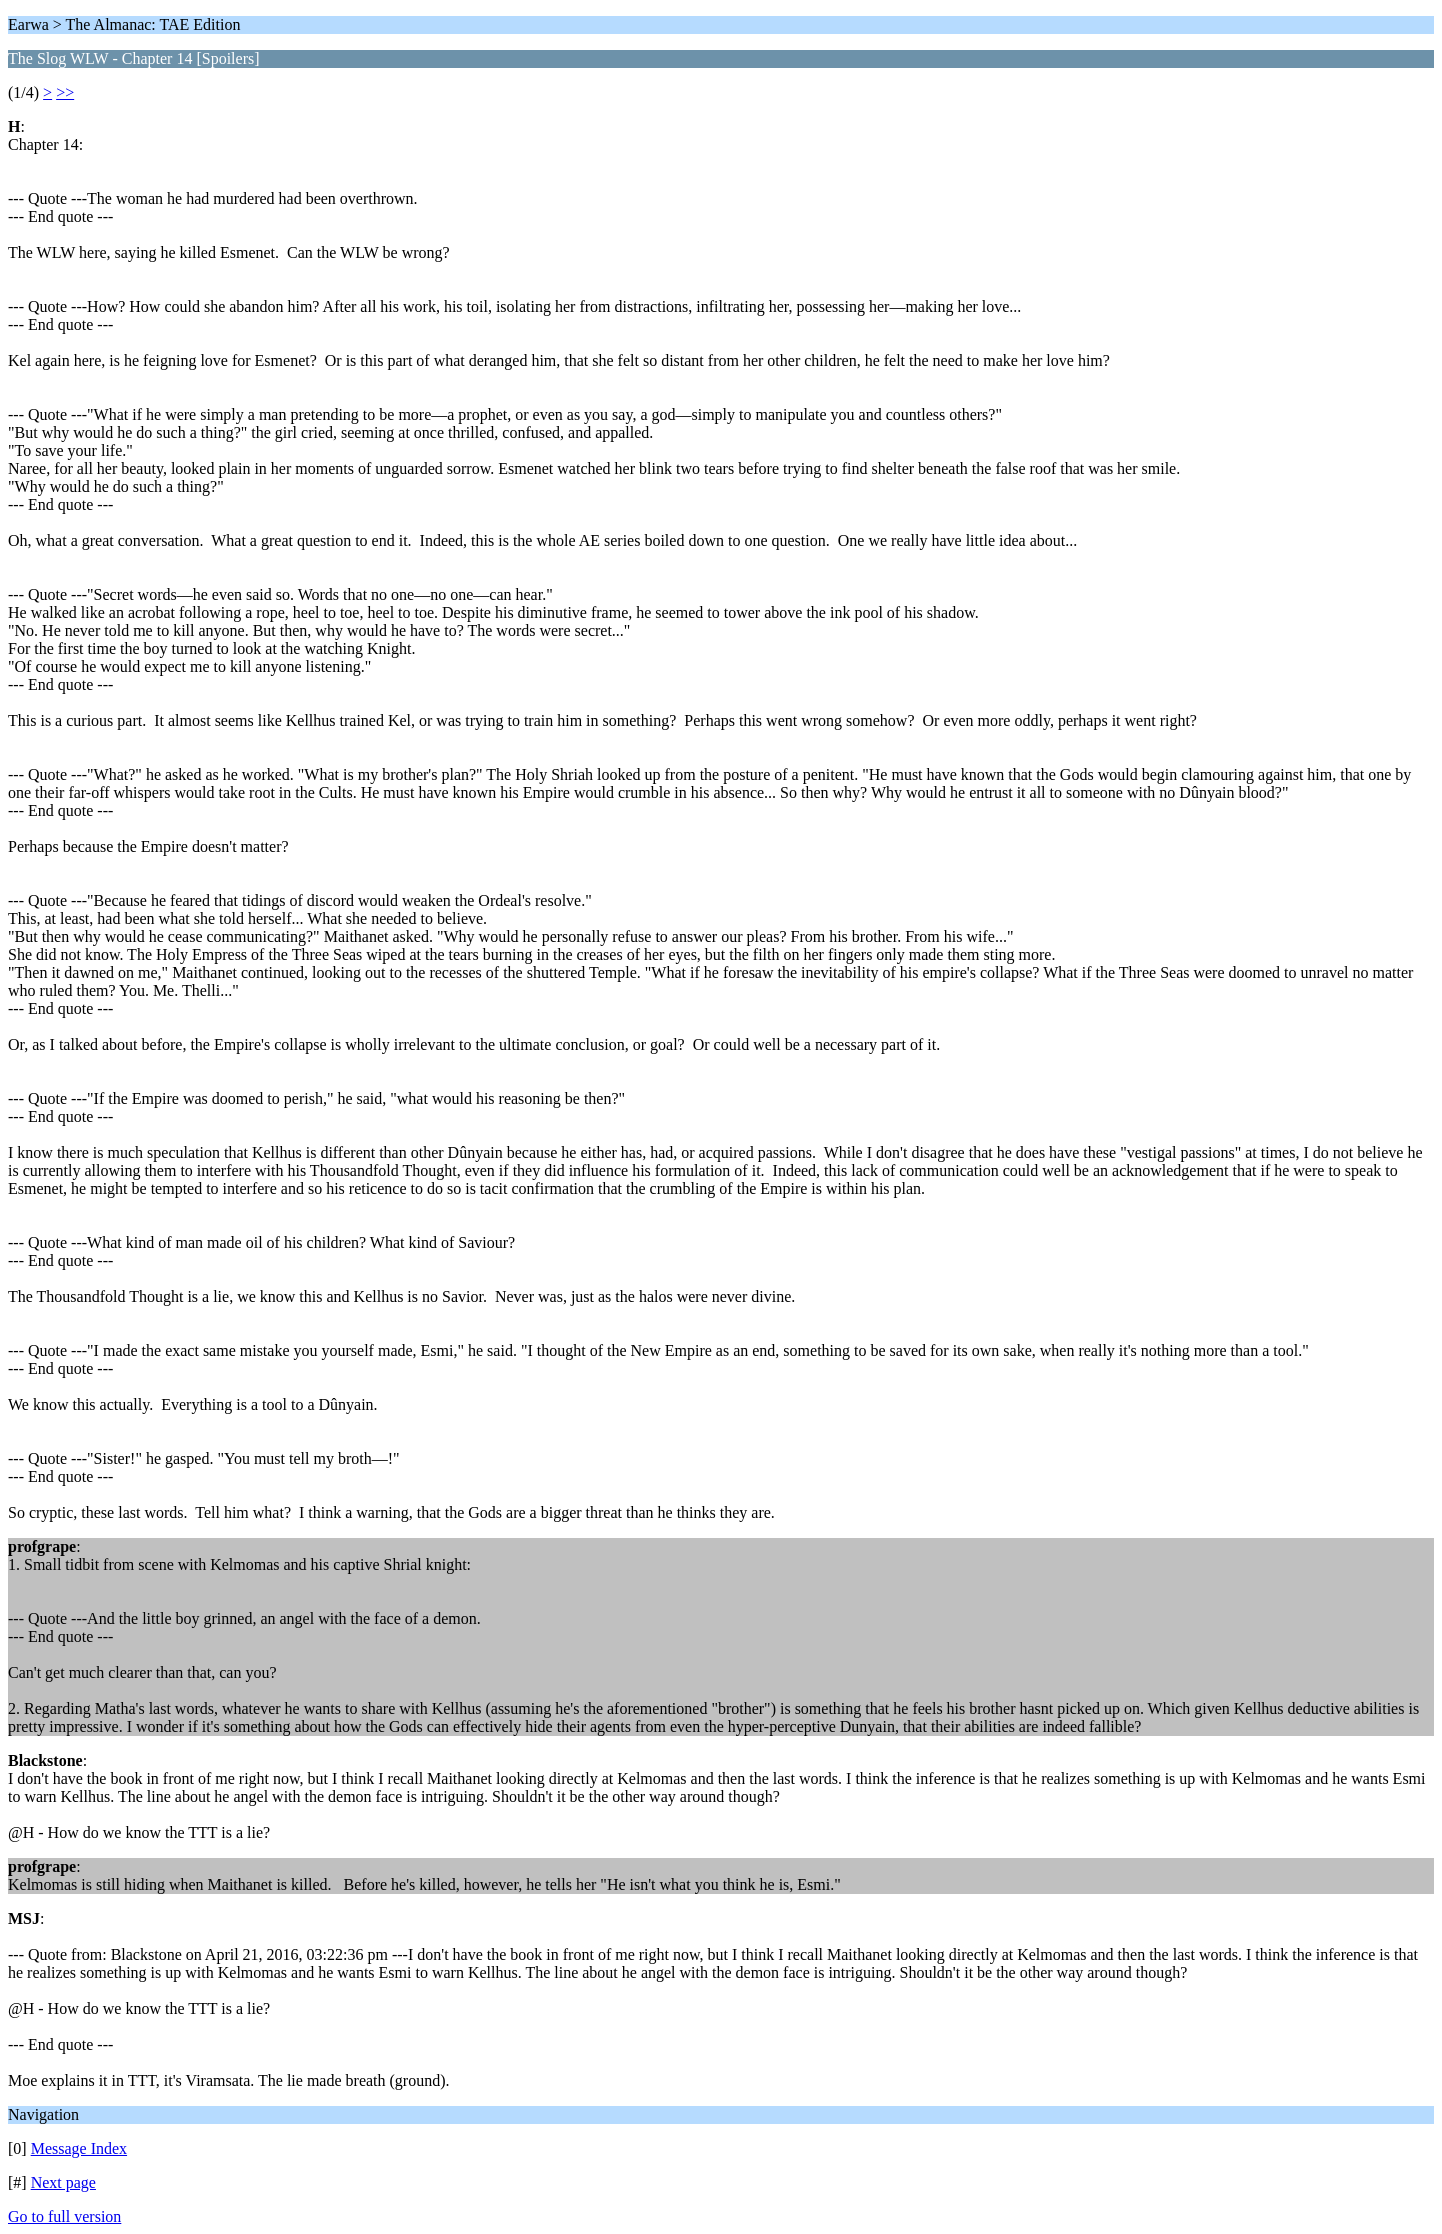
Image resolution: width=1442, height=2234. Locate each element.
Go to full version (64, 2216)
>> (65, 92)
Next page (63, 2182)
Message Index (79, 2148)
